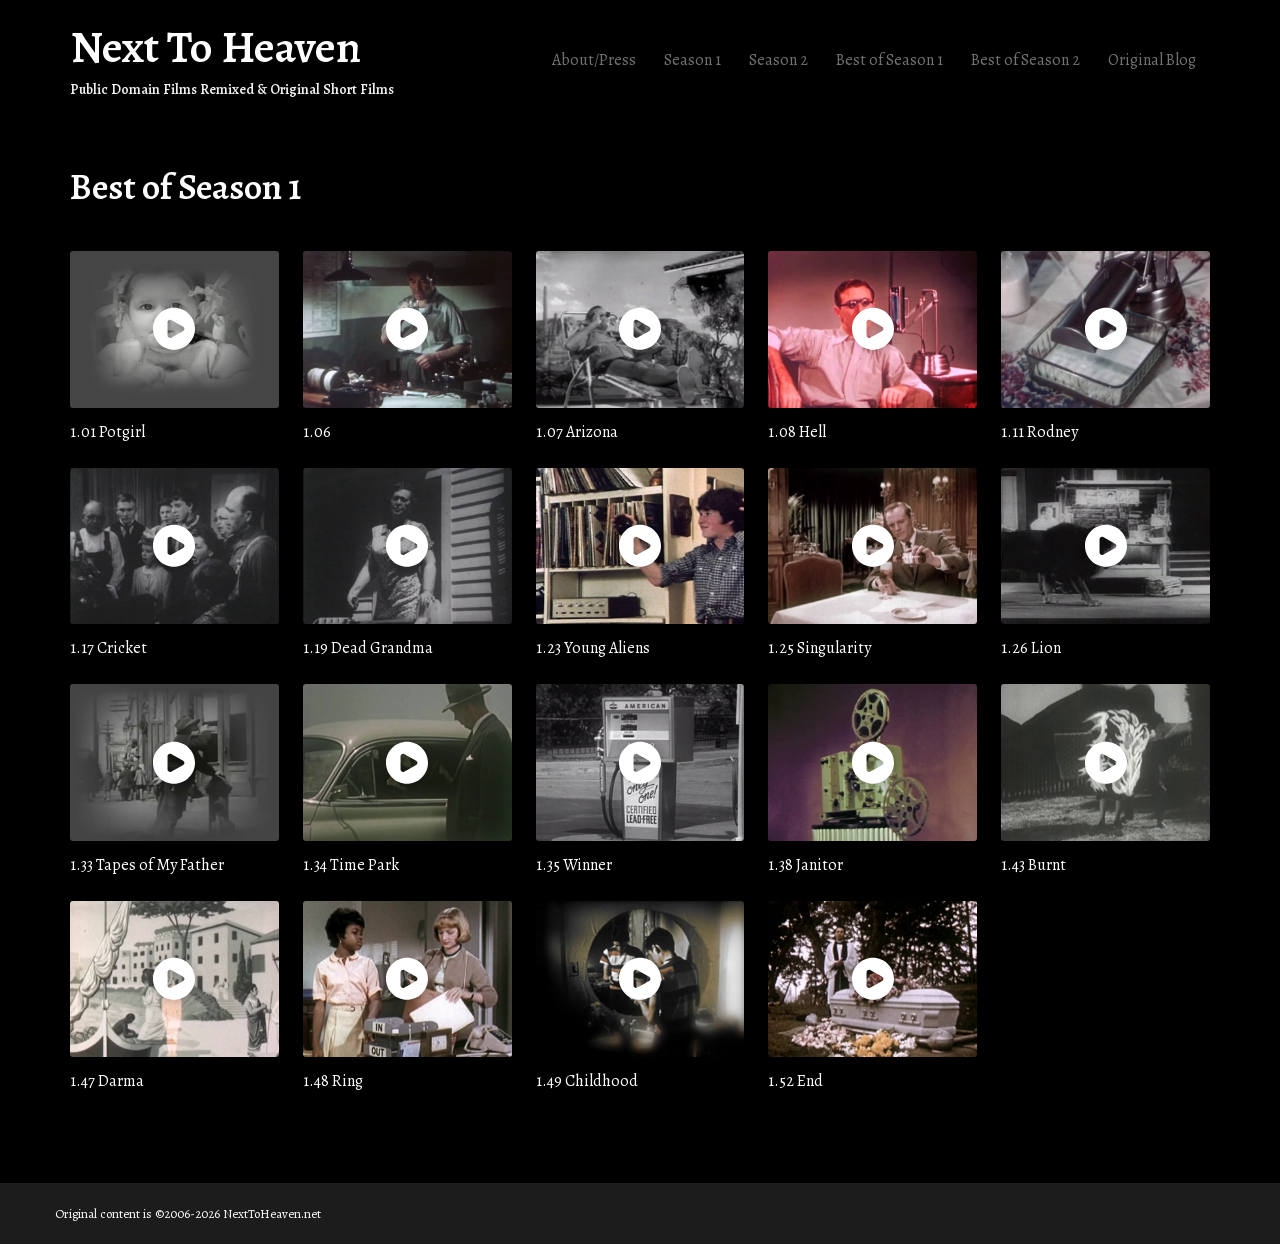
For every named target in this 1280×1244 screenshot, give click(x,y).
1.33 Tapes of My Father (147, 864)
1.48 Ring (333, 1080)
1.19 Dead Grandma (368, 647)
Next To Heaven (215, 47)
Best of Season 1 (889, 60)
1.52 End (795, 1080)
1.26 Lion (1031, 647)
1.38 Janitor (805, 864)
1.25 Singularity (819, 647)
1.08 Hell (797, 431)
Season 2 (778, 60)
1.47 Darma (107, 1080)
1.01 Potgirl (107, 431)
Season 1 (692, 60)
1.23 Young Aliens (593, 647)
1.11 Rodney (1039, 431)
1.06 (317, 431)
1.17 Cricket (108, 647)
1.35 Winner (574, 864)
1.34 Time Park (351, 864)
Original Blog (1152, 60)
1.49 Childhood (587, 1080)
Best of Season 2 (1025, 60)
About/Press (594, 60)
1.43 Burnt (1033, 864)
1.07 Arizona (577, 431)
